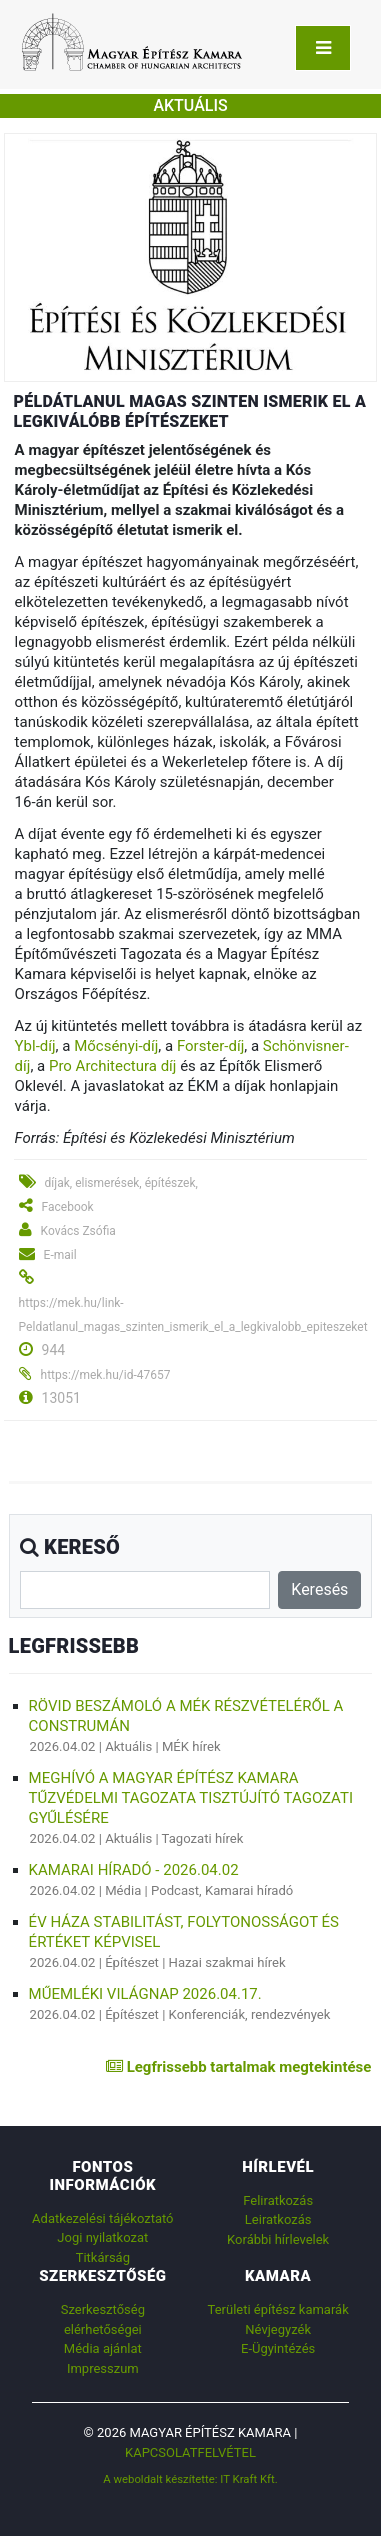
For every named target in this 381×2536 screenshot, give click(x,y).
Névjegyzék (278, 2329)
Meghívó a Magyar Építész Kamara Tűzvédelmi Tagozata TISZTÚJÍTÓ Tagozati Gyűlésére (191, 1798)
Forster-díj (210, 1046)
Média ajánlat (103, 2348)
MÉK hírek (191, 1746)
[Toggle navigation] (323, 48)
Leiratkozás (278, 2219)
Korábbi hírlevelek (278, 2239)
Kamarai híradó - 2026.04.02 (134, 1870)
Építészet (132, 1962)
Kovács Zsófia (78, 1231)
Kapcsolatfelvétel (190, 2452)
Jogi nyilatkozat (102, 2237)
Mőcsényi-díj (116, 1046)
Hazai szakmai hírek (227, 1962)
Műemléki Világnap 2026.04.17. (145, 1994)
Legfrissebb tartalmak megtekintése (238, 2067)
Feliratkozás (278, 2200)
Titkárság (103, 2257)
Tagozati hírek (203, 1838)
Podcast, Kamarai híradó (222, 1890)
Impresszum (103, 2368)
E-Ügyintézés (278, 2348)
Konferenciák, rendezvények (250, 2014)
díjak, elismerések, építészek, (121, 1183)
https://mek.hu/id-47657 (106, 1375)
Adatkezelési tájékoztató (102, 2218)
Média (123, 1890)
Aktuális (128, 1746)
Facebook (68, 1207)
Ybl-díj (35, 1046)
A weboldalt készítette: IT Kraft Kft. (190, 2479)
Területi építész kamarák (278, 2309)
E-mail (60, 1255)
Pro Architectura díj (113, 1066)
